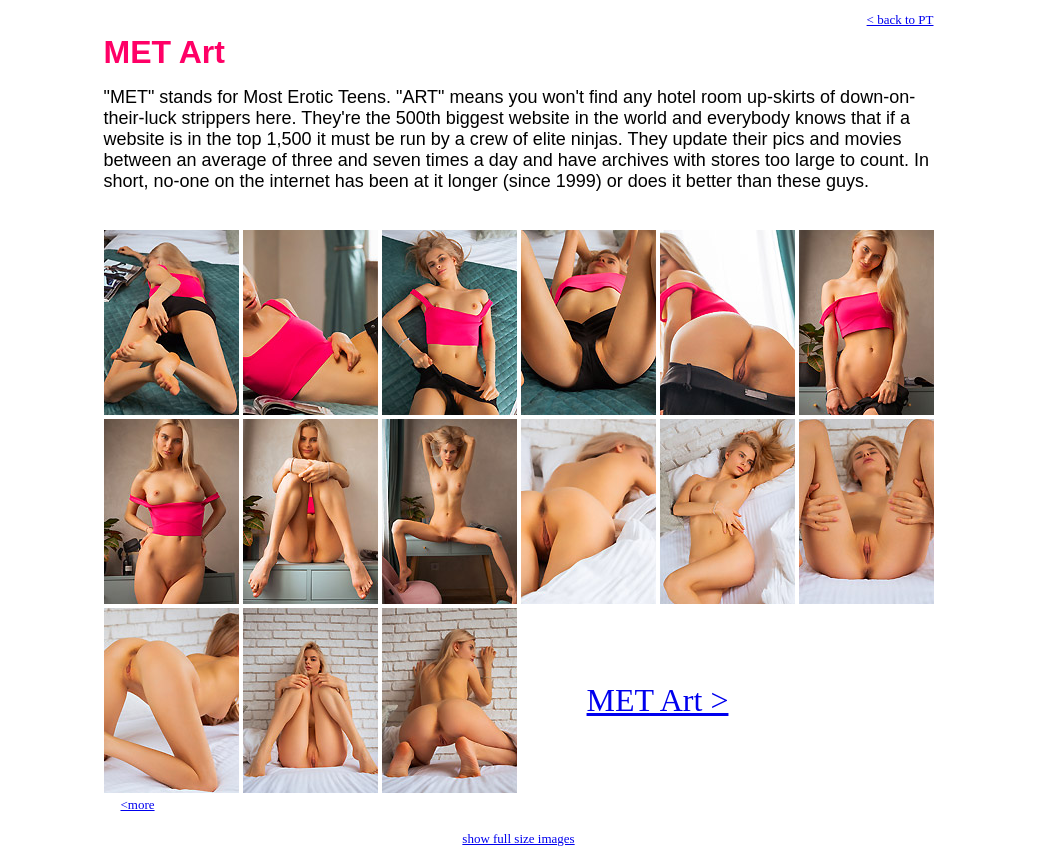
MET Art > (658, 700)
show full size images (518, 838)
